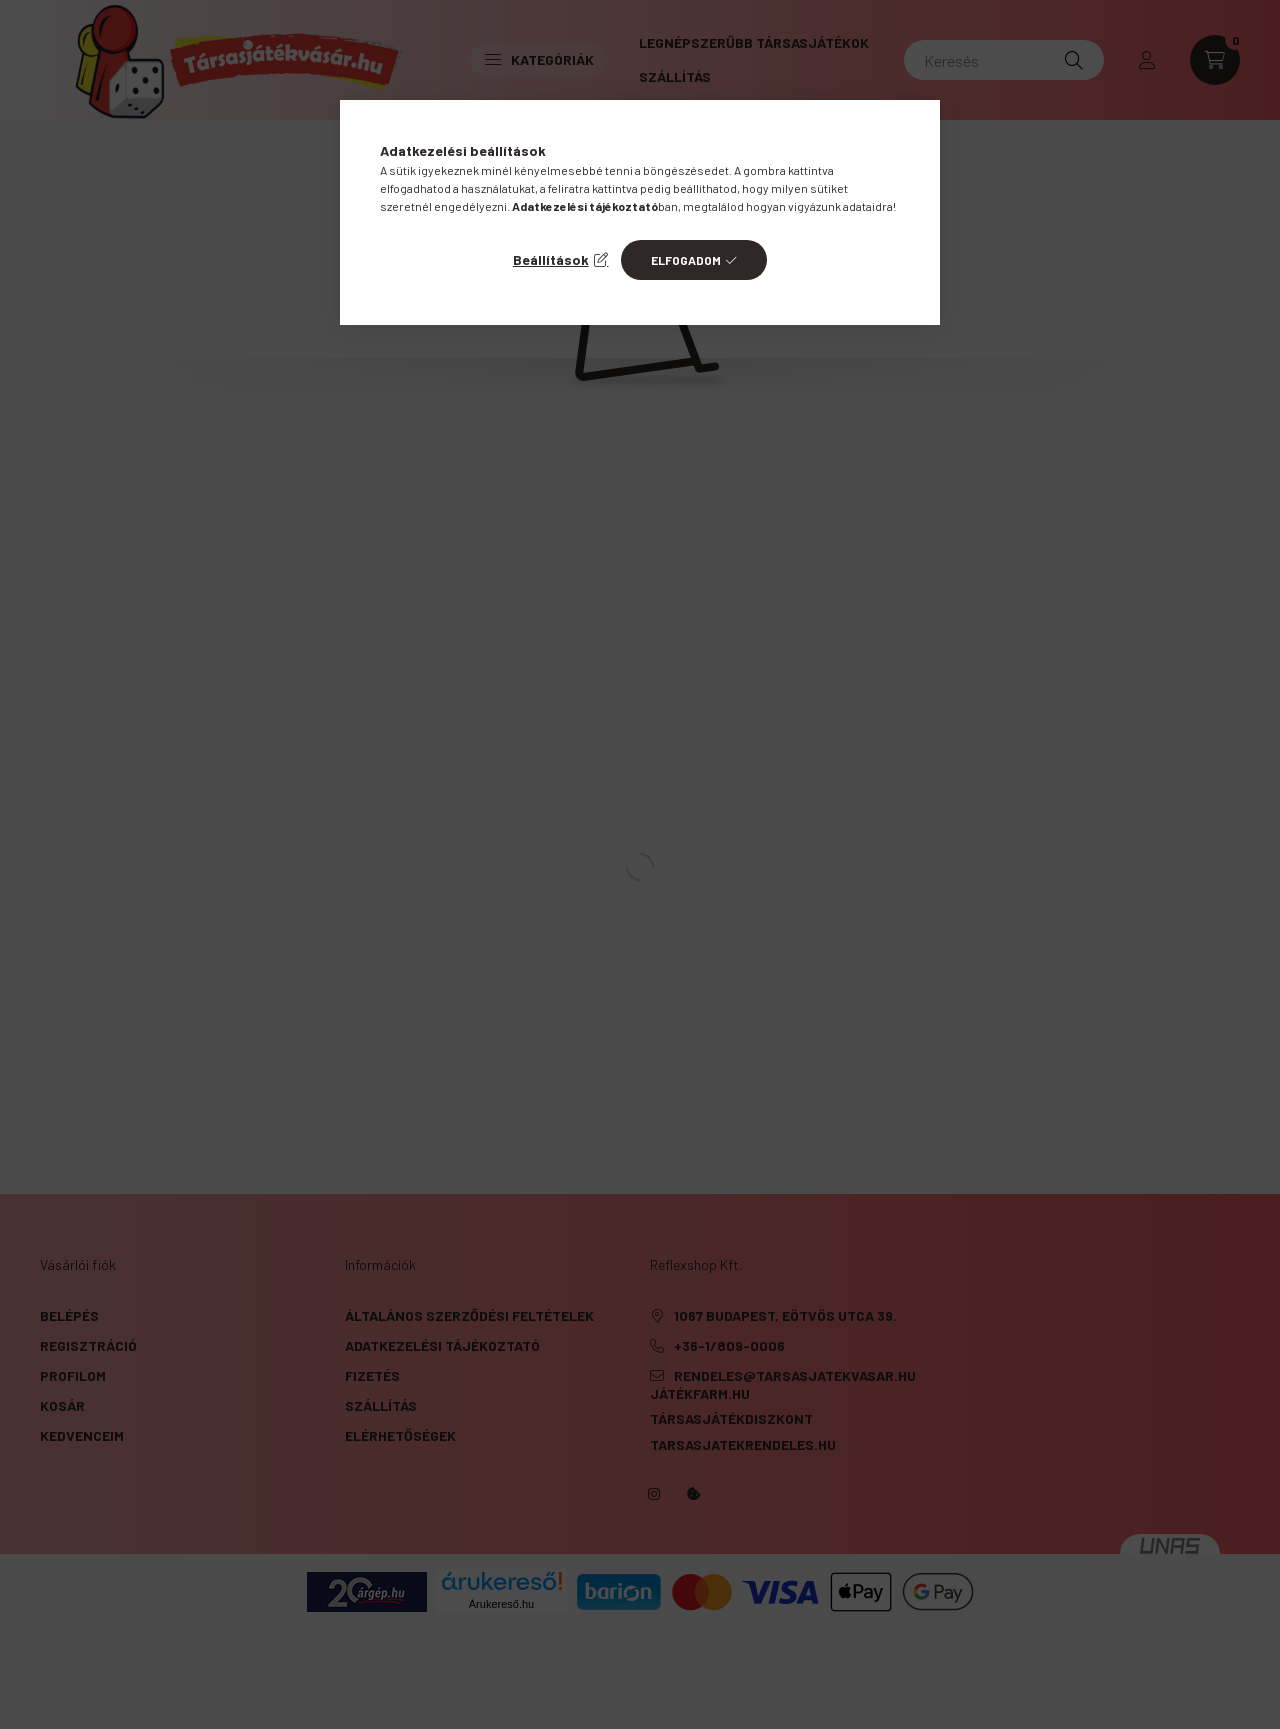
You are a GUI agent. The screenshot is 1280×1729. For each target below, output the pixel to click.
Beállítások (551, 259)
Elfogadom (686, 260)
